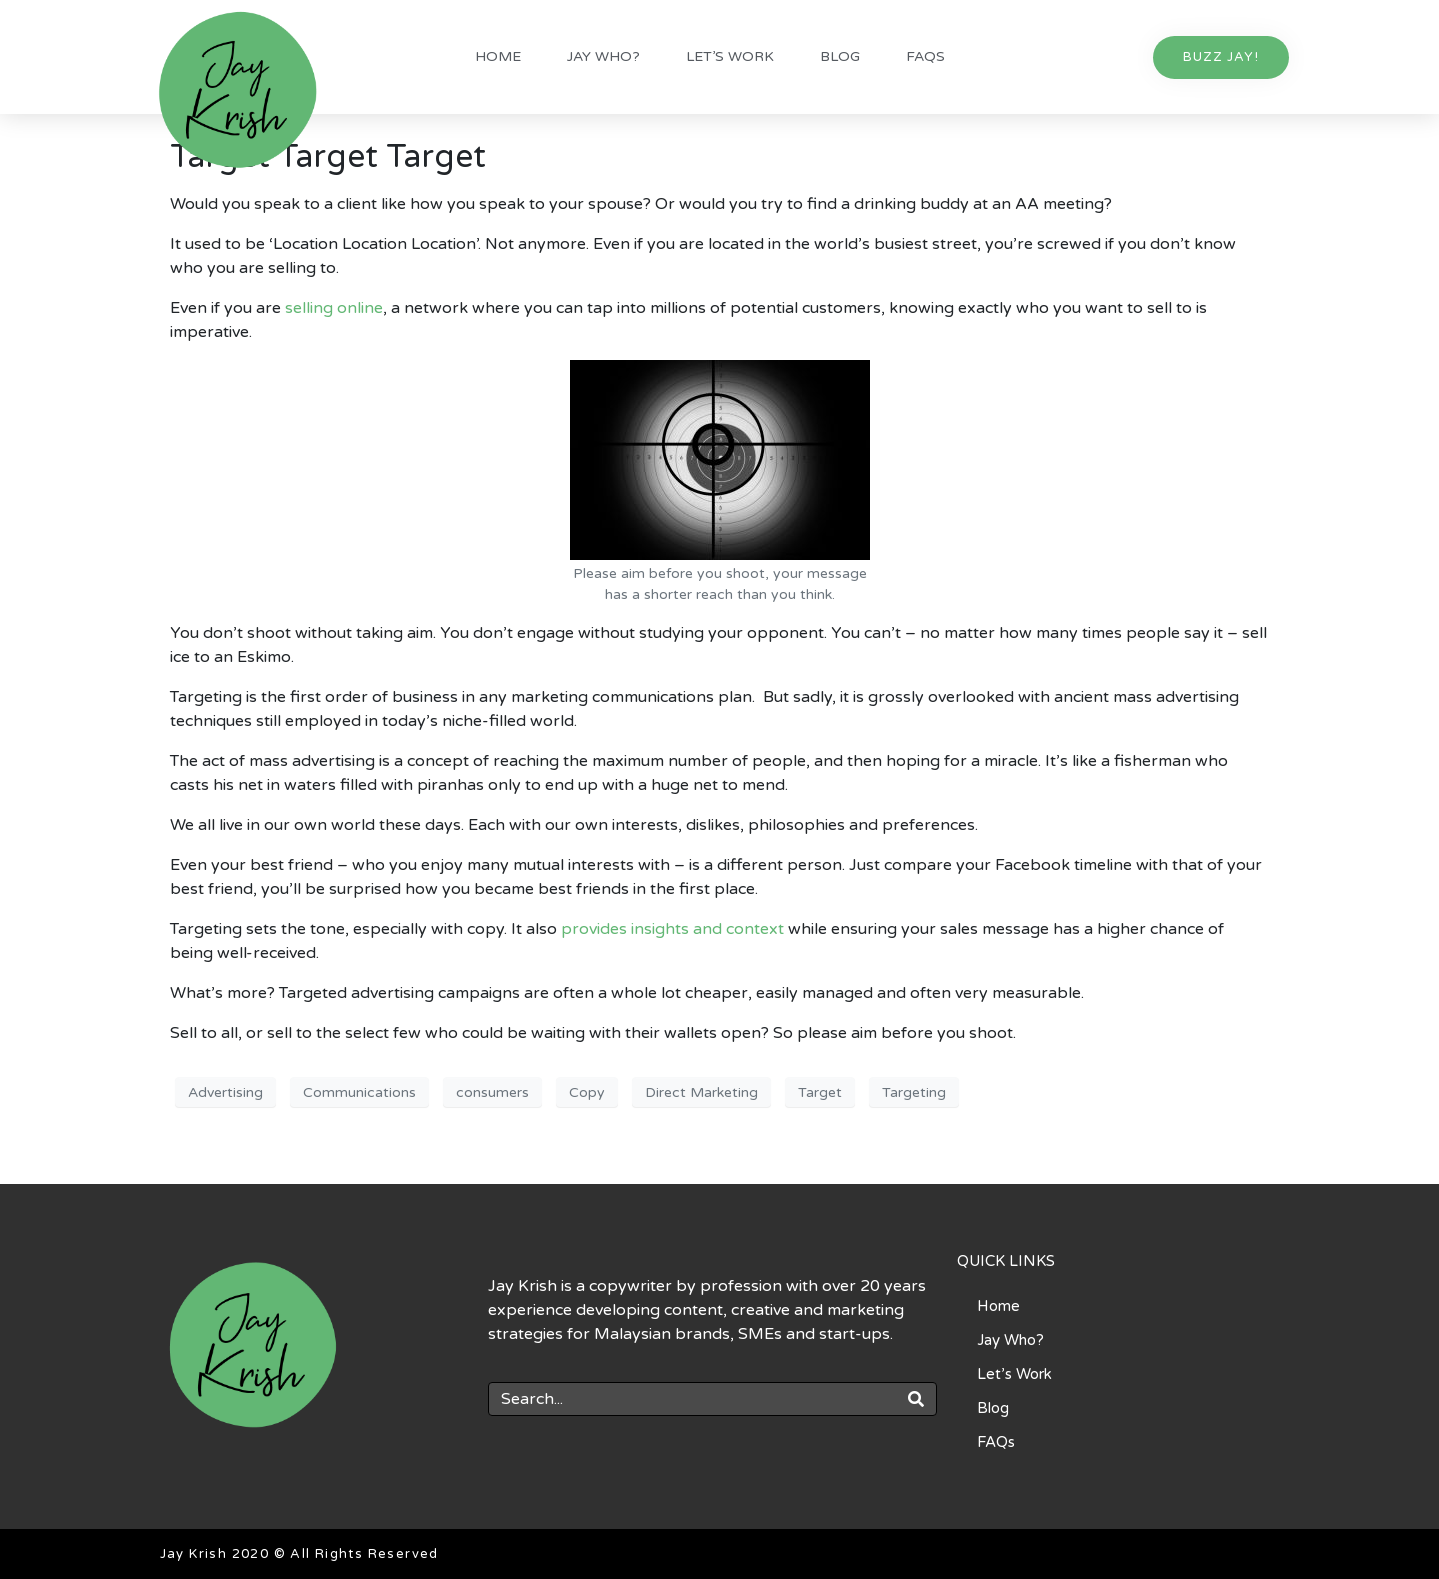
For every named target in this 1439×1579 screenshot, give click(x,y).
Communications (359, 1092)
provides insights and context (674, 929)
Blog (840, 56)
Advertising (225, 1092)
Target (820, 1092)
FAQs (925, 56)
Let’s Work (730, 56)
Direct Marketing (701, 1092)
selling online (334, 308)
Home (498, 56)
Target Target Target (328, 157)
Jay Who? (603, 56)
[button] (1221, 57)
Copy (587, 1092)
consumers (492, 1092)
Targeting (914, 1092)
